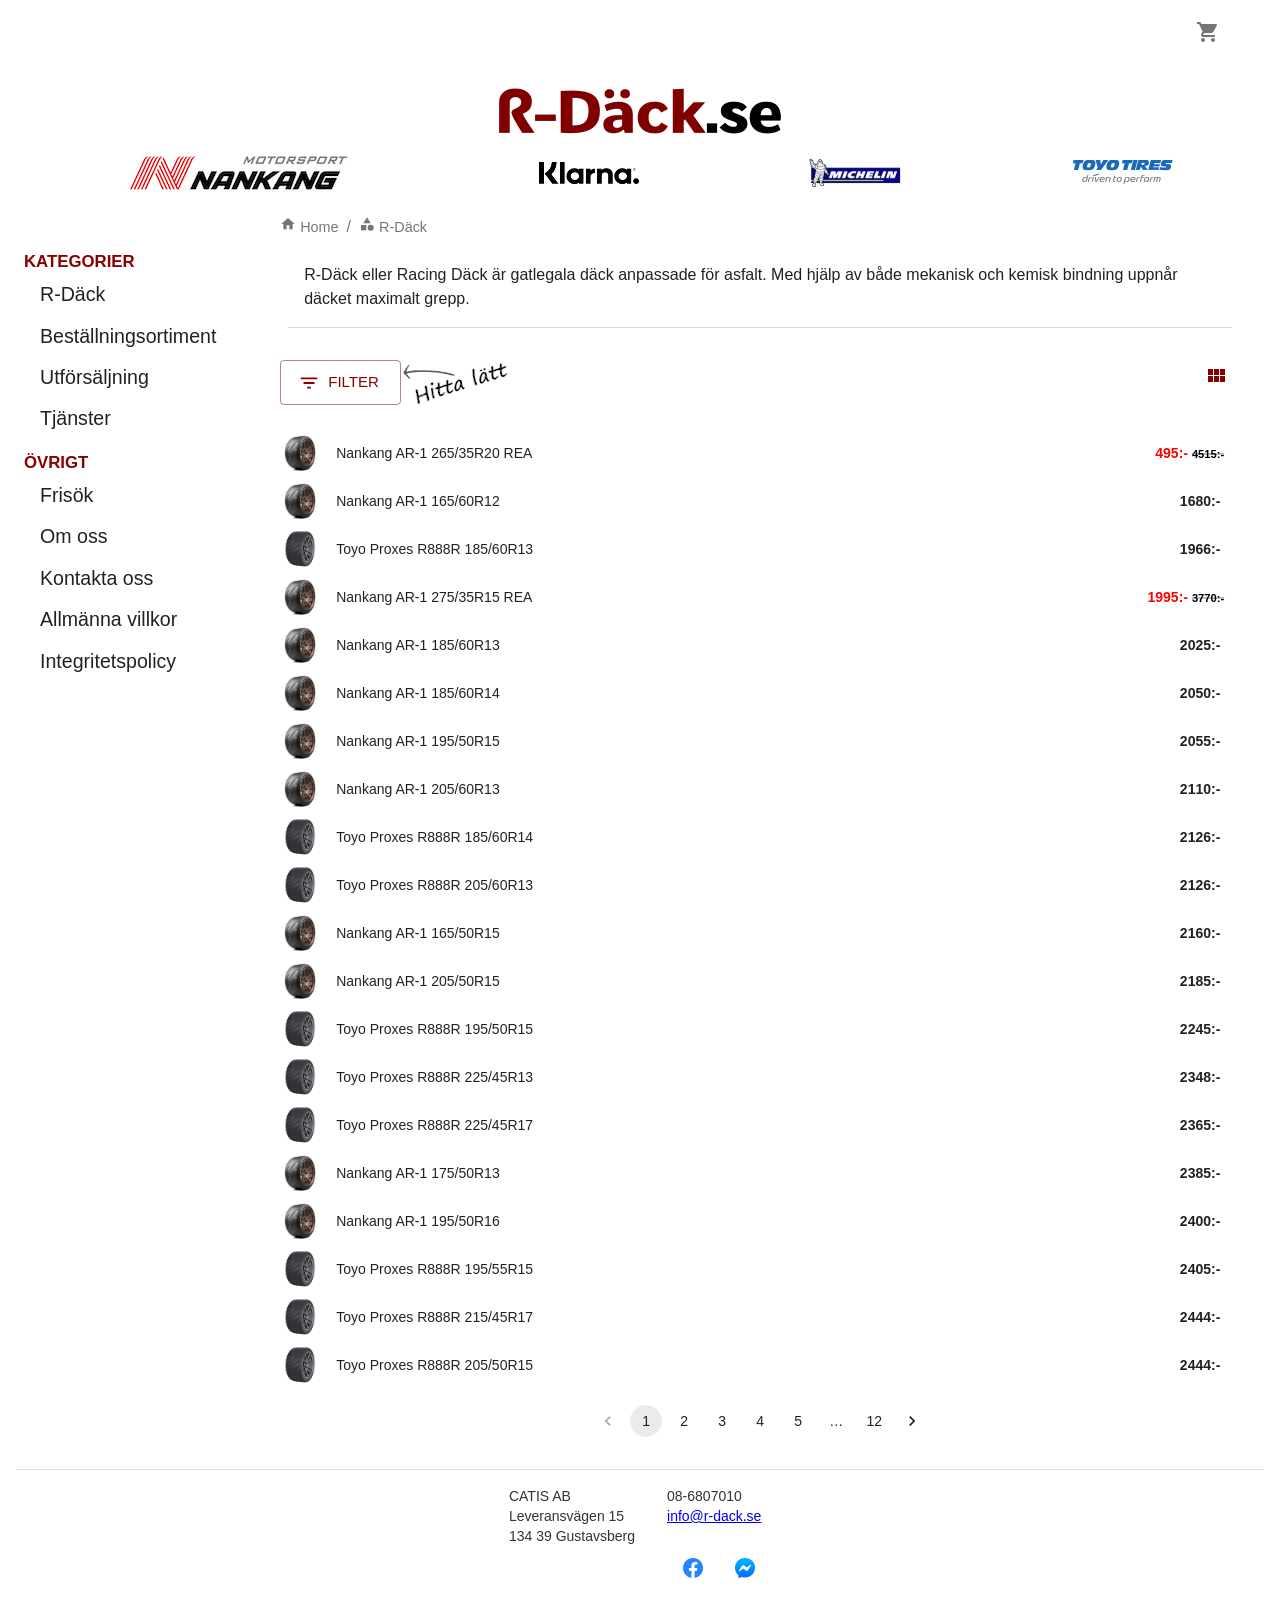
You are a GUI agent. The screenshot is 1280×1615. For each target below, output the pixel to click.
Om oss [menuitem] (128, 536)
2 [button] (684, 1421)
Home (309, 227)
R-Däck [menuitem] (128, 294)
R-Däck (393, 227)
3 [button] (722, 1421)
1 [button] (646, 1421)
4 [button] (760, 1421)
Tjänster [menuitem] (128, 418)
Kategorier (79, 261)
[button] (912, 1421)
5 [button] (798, 1421)
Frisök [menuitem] (128, 495)
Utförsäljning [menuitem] (128, 377)
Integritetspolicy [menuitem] (128, 661)
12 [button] (874, 1421)
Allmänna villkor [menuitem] (128, 619)
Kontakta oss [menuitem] (128, 578)
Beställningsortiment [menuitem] (128, 336)
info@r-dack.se (714, 1516)
